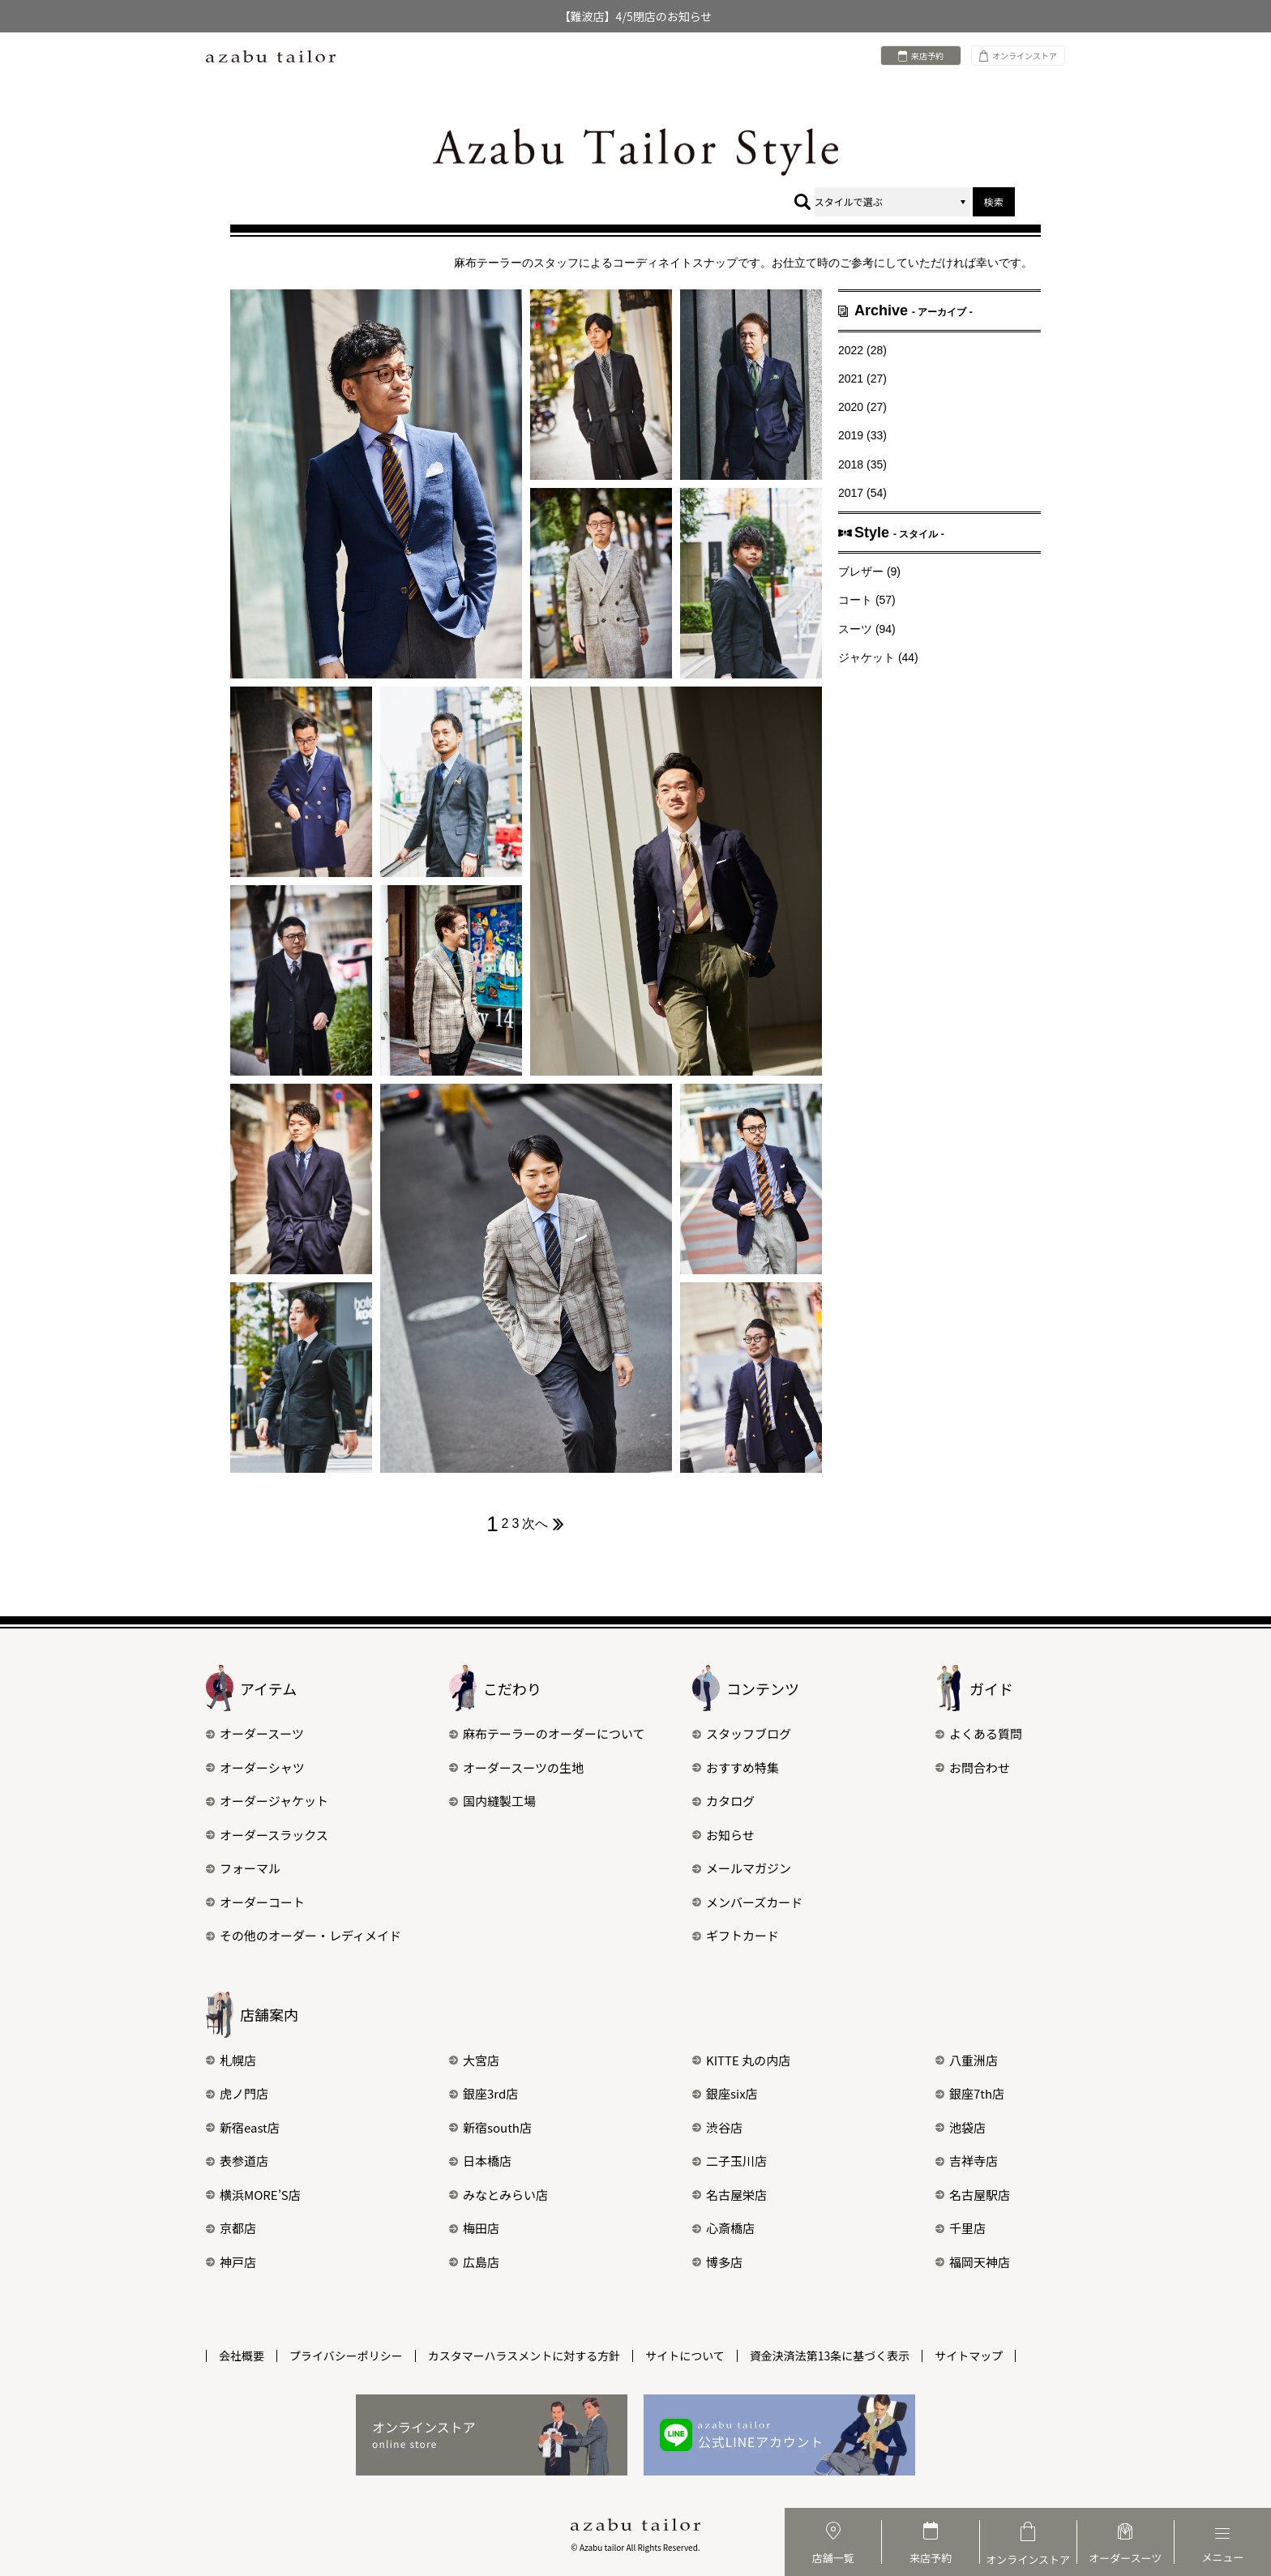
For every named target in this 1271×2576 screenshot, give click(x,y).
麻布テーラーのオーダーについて (547, 1733)
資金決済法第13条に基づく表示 (830, 2355)
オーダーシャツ (255, 1767)
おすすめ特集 (735, 1767)
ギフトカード (735, 1935)
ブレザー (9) (869, 571)
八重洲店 (966, 2060)
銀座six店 (725, 2093)
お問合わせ (972, 1767)
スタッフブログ (741, 1733)
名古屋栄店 (729, 2194)
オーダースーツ (255, 1733)
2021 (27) (862, 378)
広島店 (474, 2261)
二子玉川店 (729, 2160)
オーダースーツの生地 (516, 1767)
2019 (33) (862, 435)
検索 (994, 201)
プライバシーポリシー (346, 2355)
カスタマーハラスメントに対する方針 (524, 2355)
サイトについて (685, 2355)
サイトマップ (969, 2355)
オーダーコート (255, 1902)
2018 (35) (862, 464)
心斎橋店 (723, 2227)
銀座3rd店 (483, 2093)
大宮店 (474, 2060)
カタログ (723, 1800)
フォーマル (243, 1867)
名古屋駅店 (972, 2194)
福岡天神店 (972, 2261)
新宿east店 (243, 2127)
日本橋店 (480, 2160)
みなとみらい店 (498, 2194)
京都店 (231, 2227)
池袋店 (960, 2127)
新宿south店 (490, 2127)
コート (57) (867, 599)
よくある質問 (978, 1733)
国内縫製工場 (492, 1800)
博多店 (717, 2261)
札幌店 (231, 2060)
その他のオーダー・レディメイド (303, 1935)
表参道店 (237, 2160)
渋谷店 (717, 2127)
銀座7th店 (969, 2093)
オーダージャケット (267, 1800)
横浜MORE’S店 (253, 2194)
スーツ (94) (867, 629)
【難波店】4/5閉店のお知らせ (636, 16)
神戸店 (231, 2261)
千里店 (960, 2227)
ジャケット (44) (878, 657)
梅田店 (474, 2227)
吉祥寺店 (966, 2160)
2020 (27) (862, 406)
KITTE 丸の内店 (741, 2060)
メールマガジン (741, 1867)
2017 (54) (862, 492)
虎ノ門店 (237, 2093)
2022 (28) (862, 350)
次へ (543, 1524)
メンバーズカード (747, 1902)
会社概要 (241, 2355)
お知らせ (723, 1834)
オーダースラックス (267, 1834)
